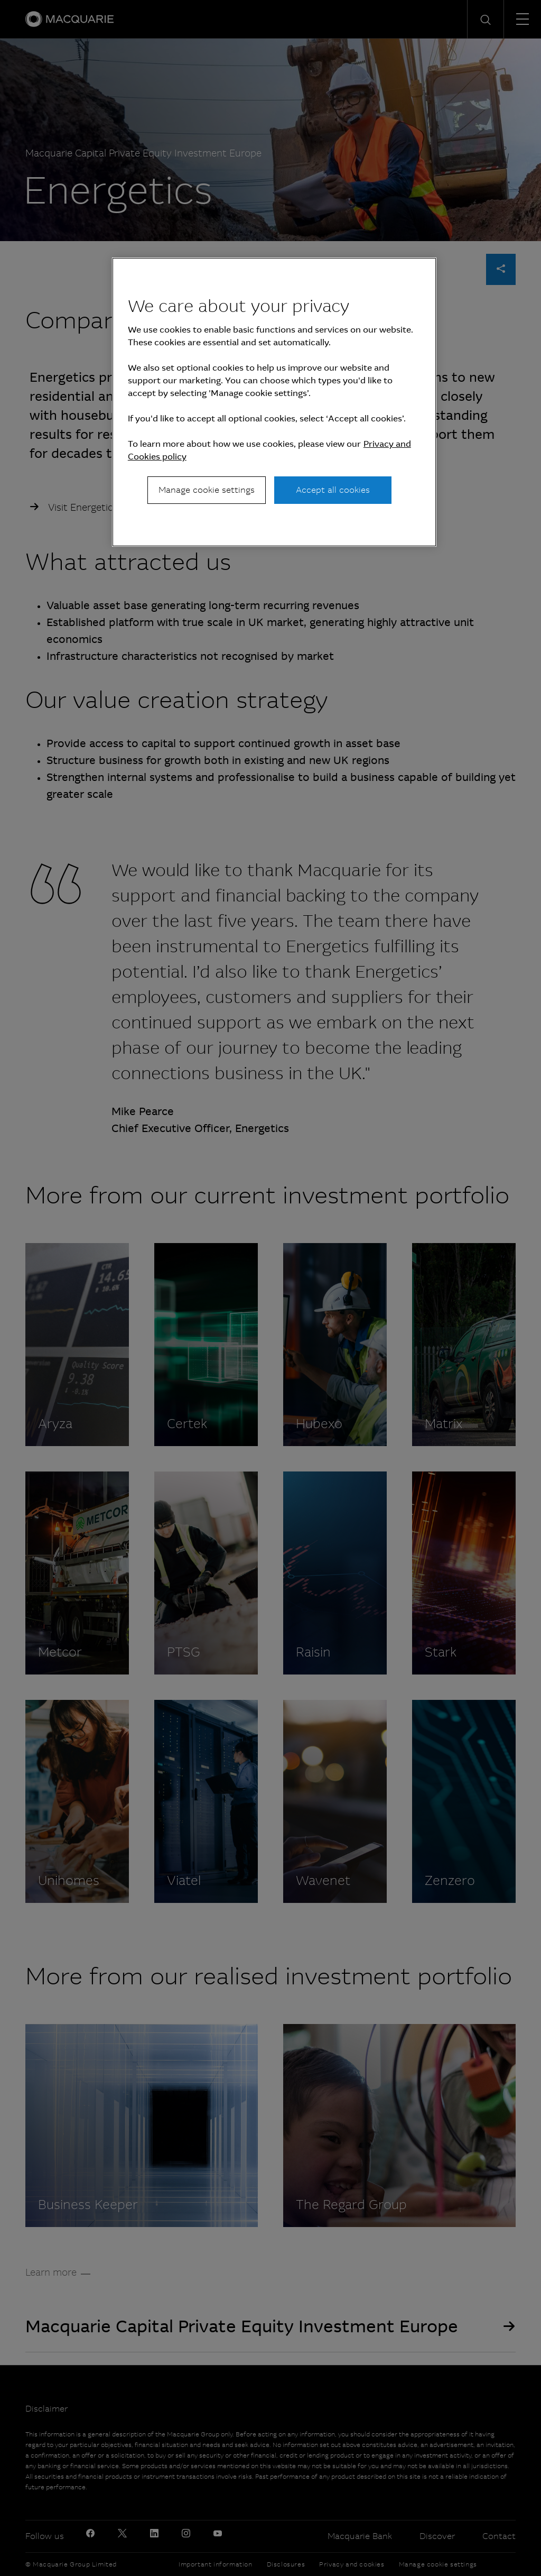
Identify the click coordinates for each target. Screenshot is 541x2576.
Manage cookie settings (206, 489)
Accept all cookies (333, 489)
